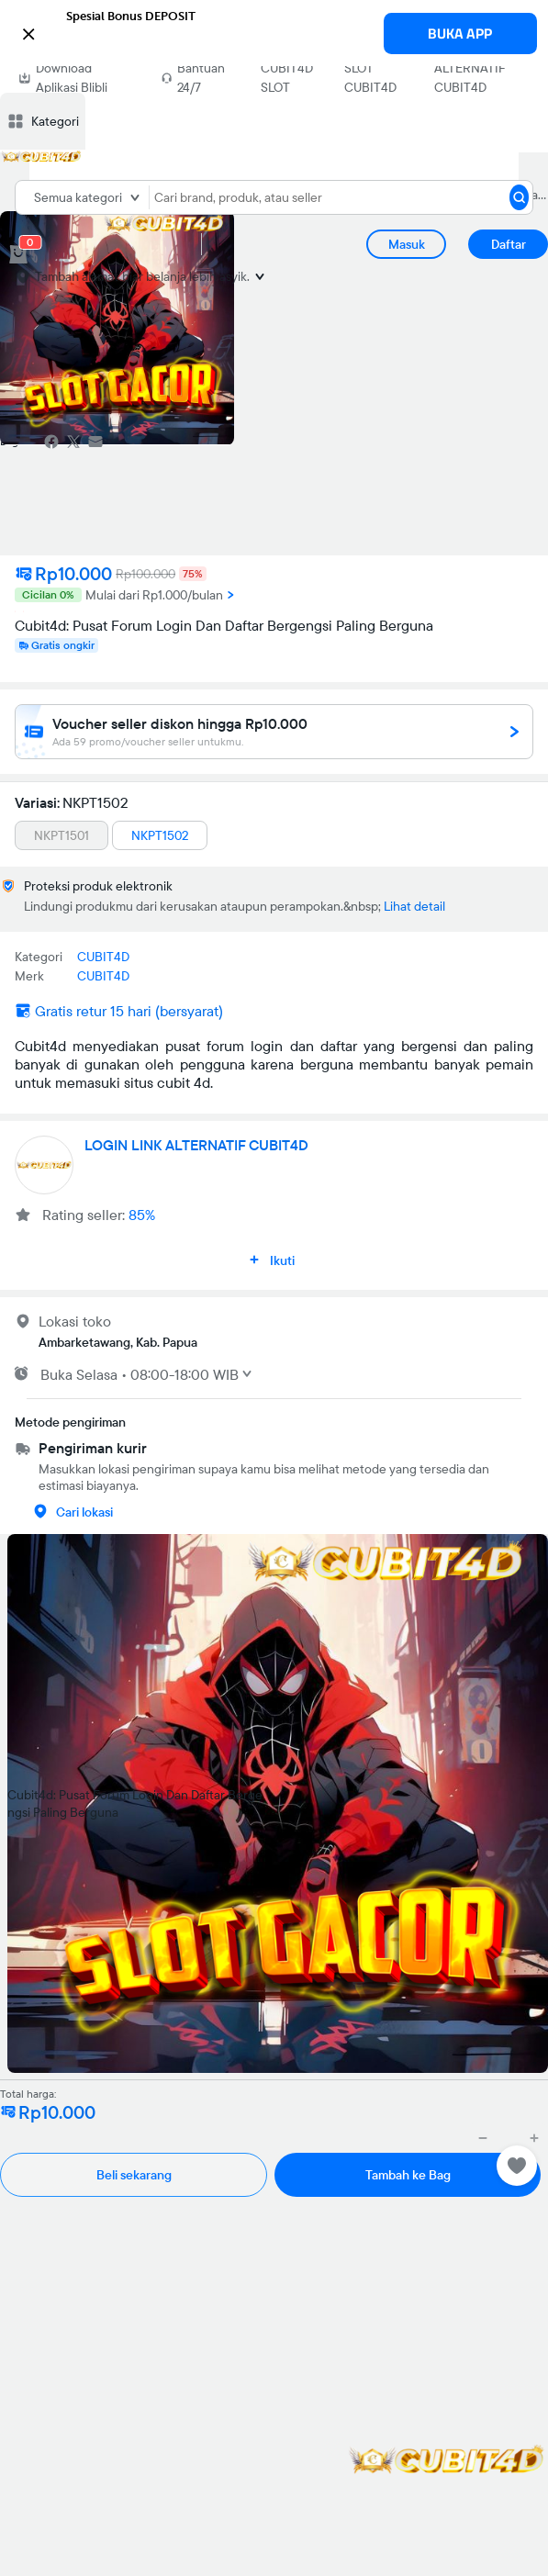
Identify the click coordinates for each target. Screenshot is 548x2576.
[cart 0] (18, 254)
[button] (274, 32)
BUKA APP (460, 33)
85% (142, 1214)
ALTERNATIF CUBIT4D (469, 77)
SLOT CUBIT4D (370, 77)
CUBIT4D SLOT (287, 77)
